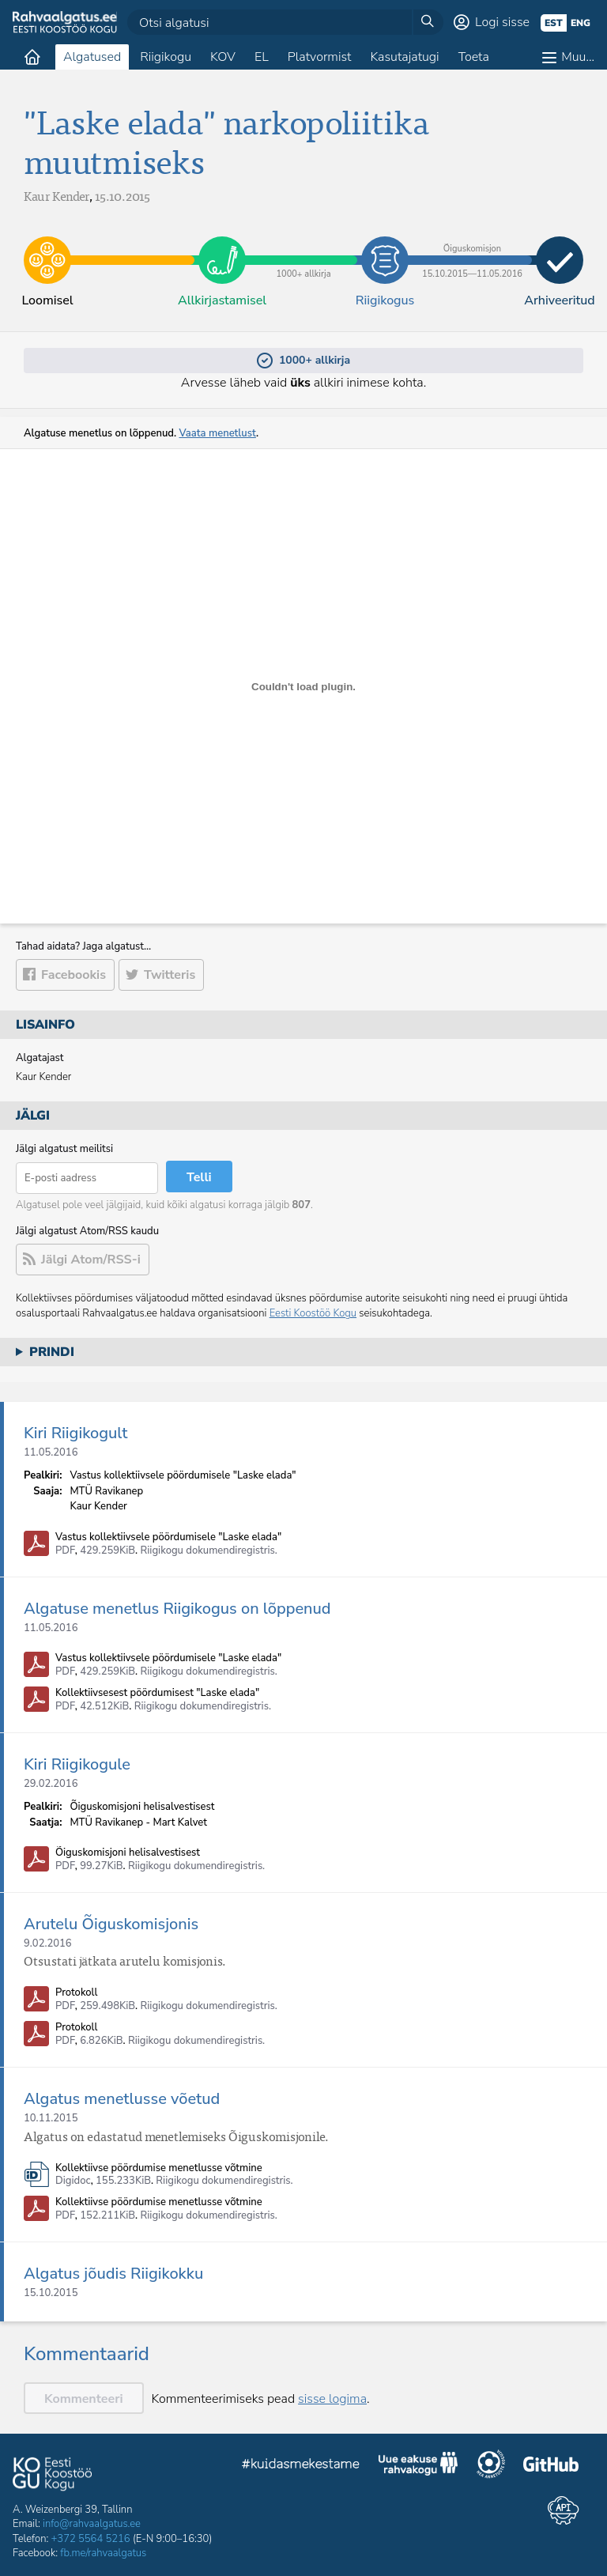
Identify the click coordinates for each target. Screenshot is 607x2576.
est (554, 23)
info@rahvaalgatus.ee (92, 2524)
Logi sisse (502, 22)
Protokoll (76, 1993)
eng (580, 23)
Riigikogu (165, 57)
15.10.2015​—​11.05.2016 (472, 248)
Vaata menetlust (217, 433)
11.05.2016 (50, 1452)
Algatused (92, 57)
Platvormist (320, 57)
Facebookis (73, 975)
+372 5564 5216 (90, 2539)
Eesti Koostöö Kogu (313, 1313)
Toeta (473, 57)
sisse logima (332, 2399)
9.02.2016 (48, 1943)
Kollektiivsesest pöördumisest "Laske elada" (157, 1693)
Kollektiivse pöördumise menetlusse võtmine (158, 2168)
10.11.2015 (50, 2118)
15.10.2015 (50, 2293)
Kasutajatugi (404, 57)
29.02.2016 (50, 1784)
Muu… (577, 57)
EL (261, 57)
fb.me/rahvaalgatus (103, 2553)
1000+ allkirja (303, 248)
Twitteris (169, 975)
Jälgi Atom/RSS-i (91, 1259)
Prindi (51, 1352)
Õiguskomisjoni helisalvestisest (127, 1853)
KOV (223, 57)
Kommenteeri (83, 2399)
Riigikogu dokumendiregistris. (209, 1550)
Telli (199, 1177)
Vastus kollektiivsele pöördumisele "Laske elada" (168, 1537)
